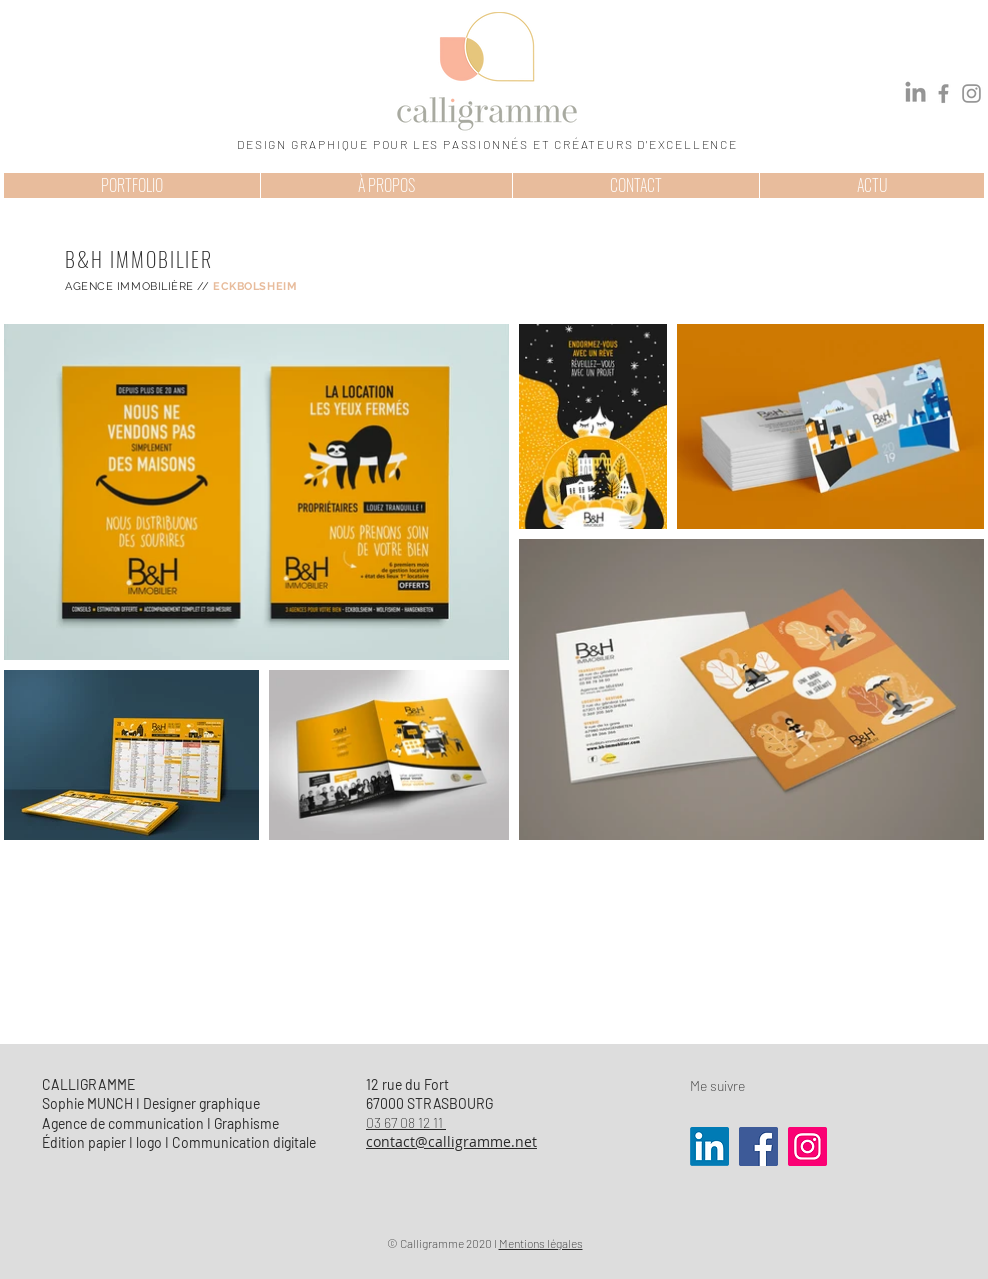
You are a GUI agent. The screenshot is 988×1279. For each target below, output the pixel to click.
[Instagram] (971, 93)
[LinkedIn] (915, 93)
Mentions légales (541, 1243)
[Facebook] (943, 93)
